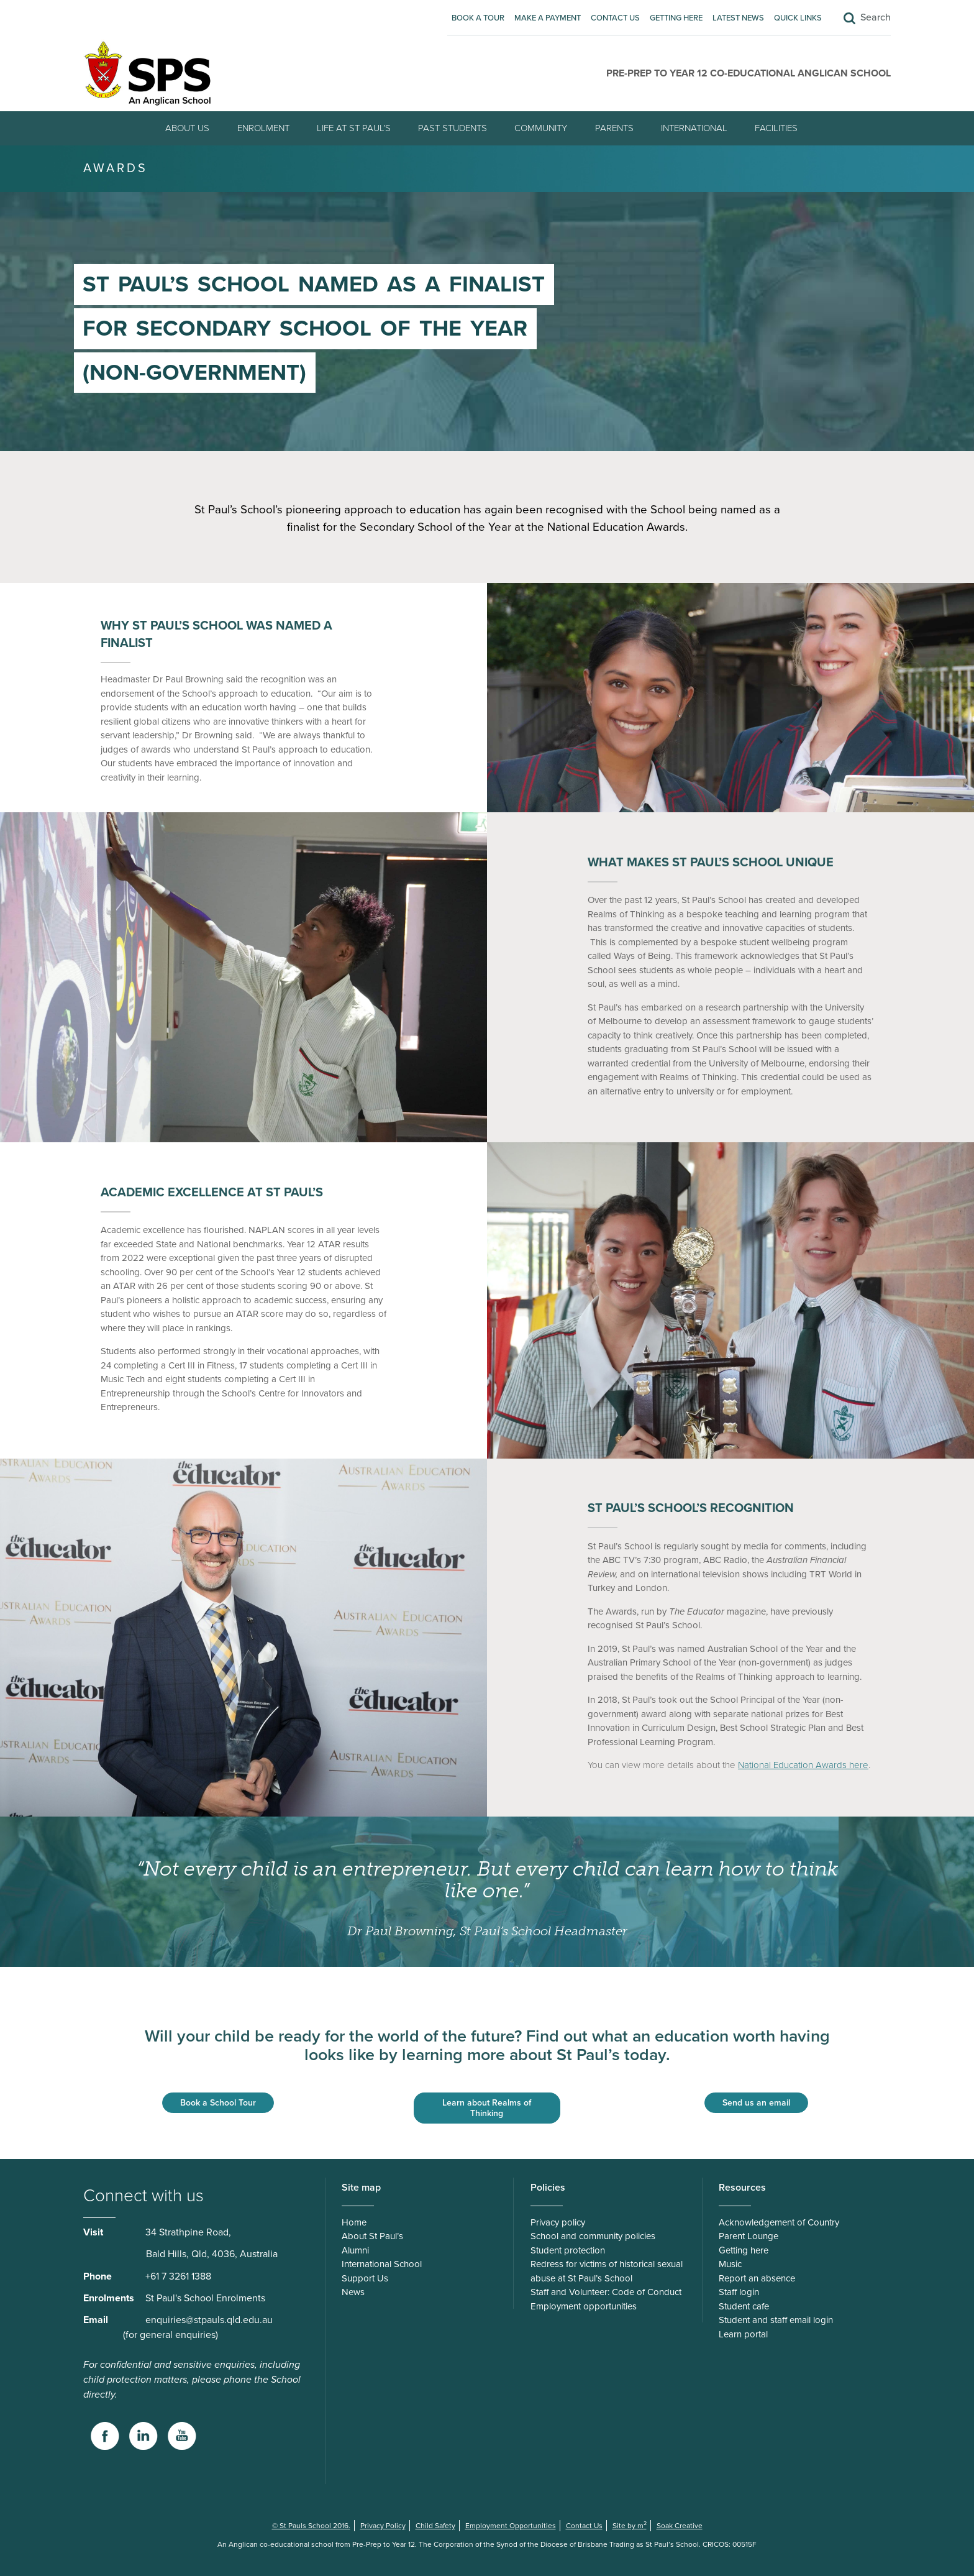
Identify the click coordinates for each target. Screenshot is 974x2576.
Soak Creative (680, 2525)
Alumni (355, 2250)
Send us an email (756, 2102)
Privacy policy (557, 2222)
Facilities (776, 128)
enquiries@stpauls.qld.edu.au (209, 2320)
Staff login (739, 2292)
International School (382, 2264)
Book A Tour (478, 18)
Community (540, 128)
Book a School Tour (218, 2102)
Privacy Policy (383, 2525)
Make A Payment (547, 18)
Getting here (676, 18)
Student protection (567, 2250)
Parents (614, 128)
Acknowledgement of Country (779, 2222)
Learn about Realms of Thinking (486, 2108)
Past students (452, 128)
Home (354, 2222)
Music (730, 2264)
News (353, 2292)
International (694, 128)
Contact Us (615, 18)
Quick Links (798, 18)
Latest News (738, 18)
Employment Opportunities (510, 2525)
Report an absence (757, 2278)
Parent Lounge (748, 2236)
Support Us (365, 2278)
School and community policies (592, 2236)
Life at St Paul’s (354, 128)
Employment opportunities (583, 2306)
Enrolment (263, 128)
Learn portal (743, 2334)
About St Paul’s (372, 2236)
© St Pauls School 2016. (311, 2525)
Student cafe (744, 2306)
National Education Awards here (803, 1765)
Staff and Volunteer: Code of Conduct (605, 2292)
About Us (187, 128)
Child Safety (435, 2525)
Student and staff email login (776, 2320)
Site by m (629, 2525)
